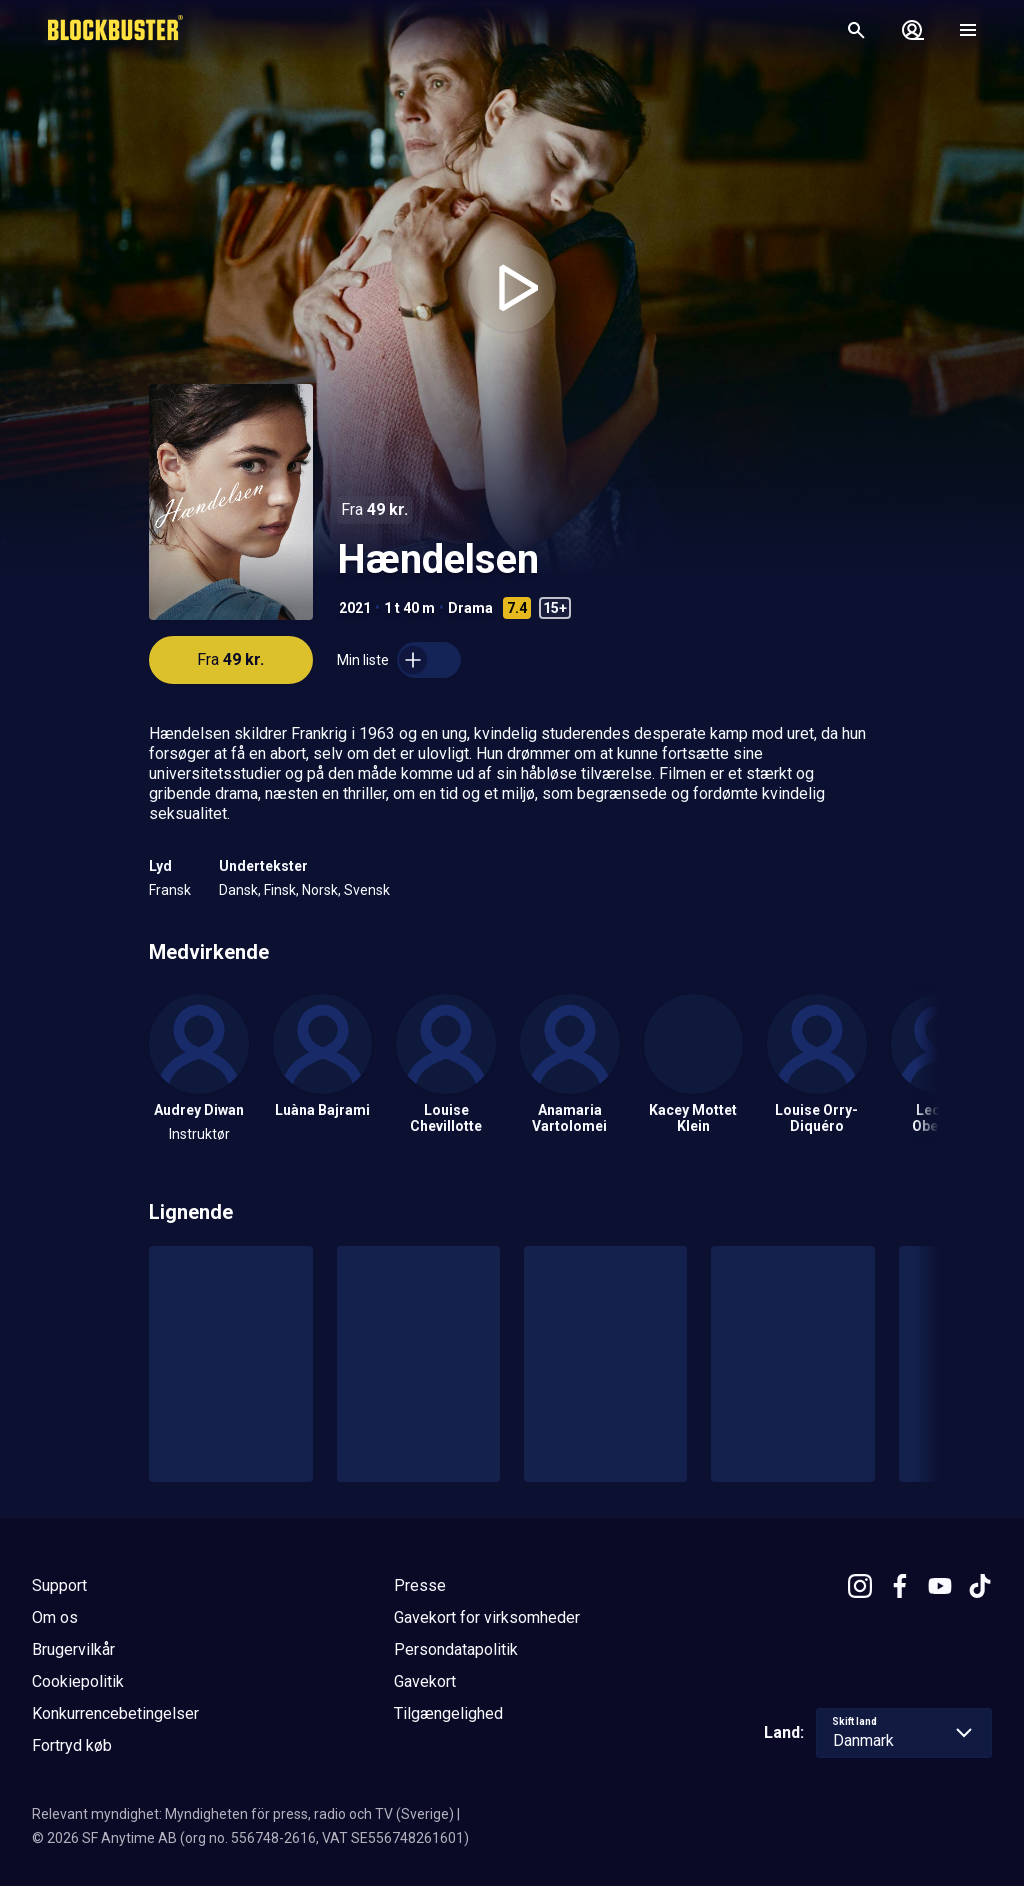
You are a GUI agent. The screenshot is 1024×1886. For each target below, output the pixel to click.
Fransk (170, 890)
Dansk (238, 890)
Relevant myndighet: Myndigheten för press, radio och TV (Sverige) (243, 1814)
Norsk (320, 890)
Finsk (280, 890)
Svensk (367, 890)
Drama (470, 608)
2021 (355, 608)
